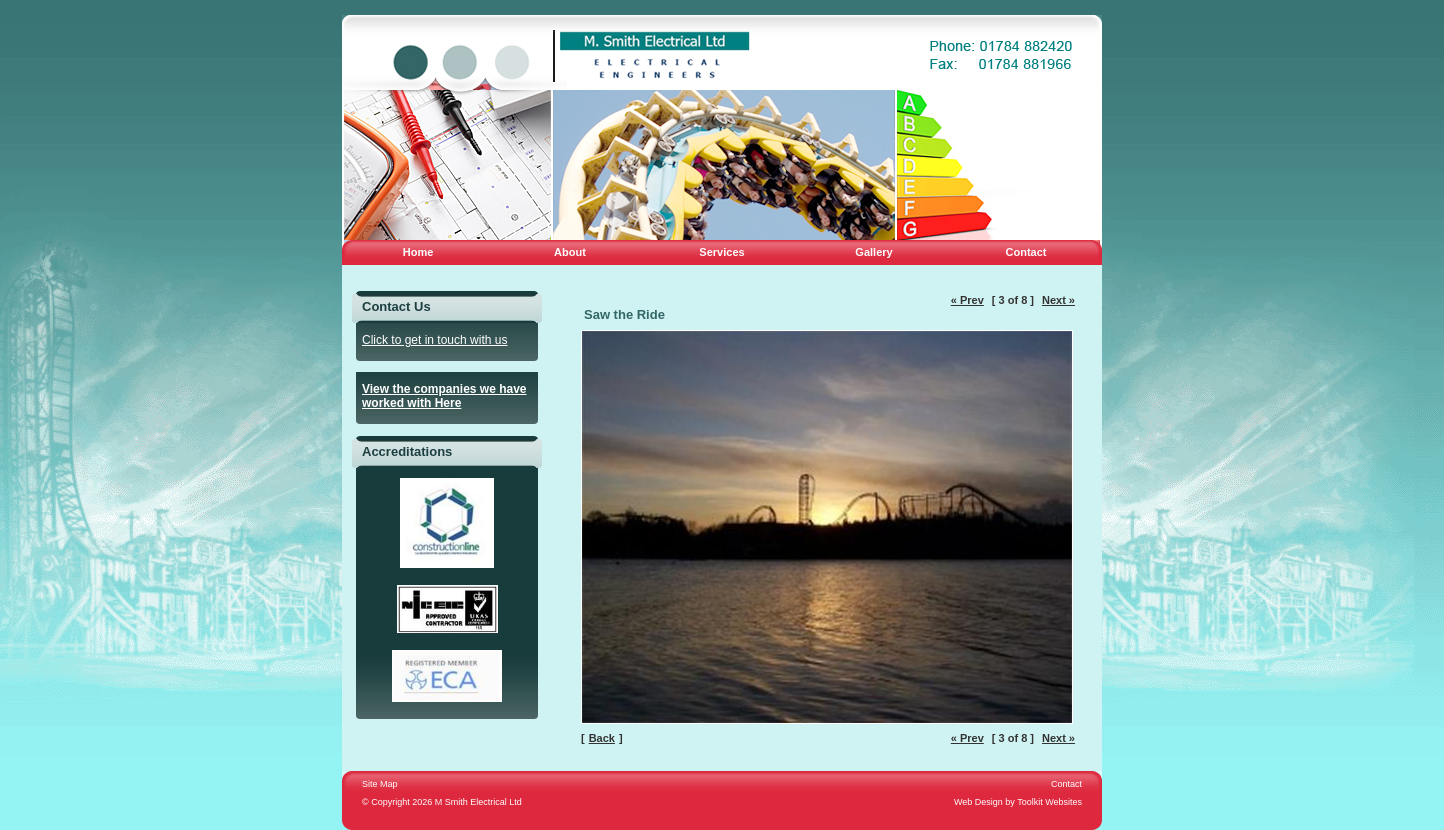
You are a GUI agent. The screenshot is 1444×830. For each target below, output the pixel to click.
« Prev (967, 300)
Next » (1058, 300)
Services (721, 252)
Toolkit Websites (1049, 802)
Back (602, 738)
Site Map (380, 784)
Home (418, 252)
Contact (1026, 252)
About (570, 252)
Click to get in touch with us (434, 340)
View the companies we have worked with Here (444, 396)
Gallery (873, 252)
